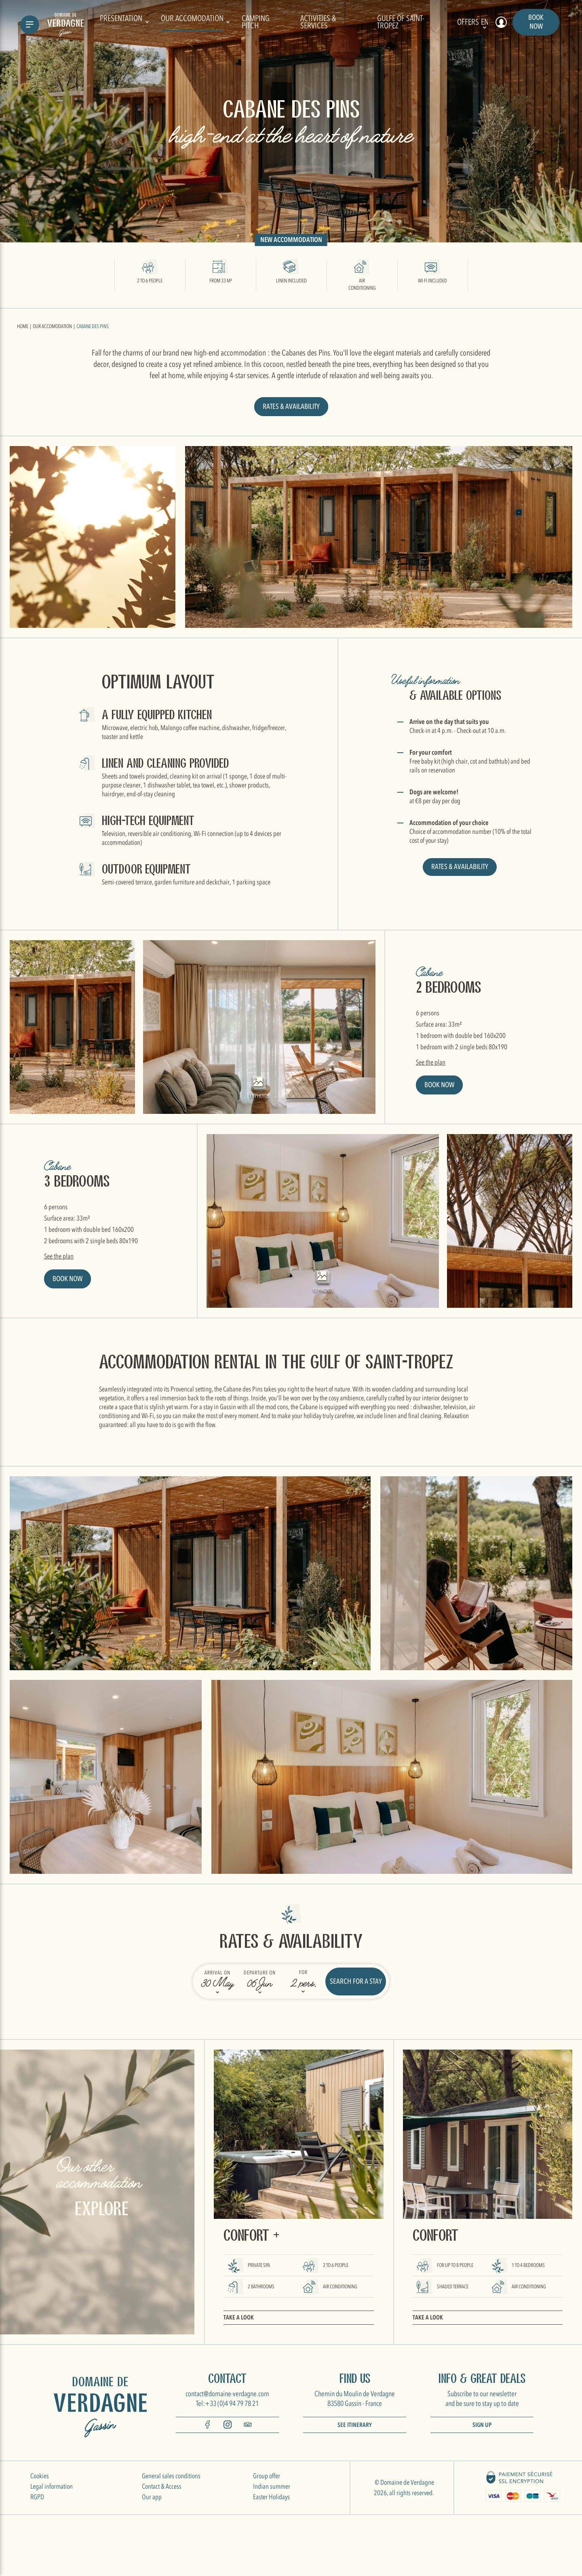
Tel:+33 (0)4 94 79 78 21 (227, 2404)
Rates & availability (291, 407)
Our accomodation (195, 22)
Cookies (39, 2476)
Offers (468, 22)
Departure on (260, 1972)
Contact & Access (161, 2486)
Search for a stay (356, 1981)
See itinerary (354, 2425)
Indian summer (271, 2486)
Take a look (239, 2317)
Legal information (51, 2486)
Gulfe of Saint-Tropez (400, 22)
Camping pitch (256, 22)
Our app (152, 2497)
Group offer (266, 2476)
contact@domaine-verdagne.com (227, 2394)
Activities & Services (318, 22)
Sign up (481, 2425)
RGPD (37, 2497)
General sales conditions (171, 2476)
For (303, 1972)
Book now (536, 22)
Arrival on (217, 1972)
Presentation (124, 22)
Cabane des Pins (92, 326)
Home (22, 326)
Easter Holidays (271, 2497)
